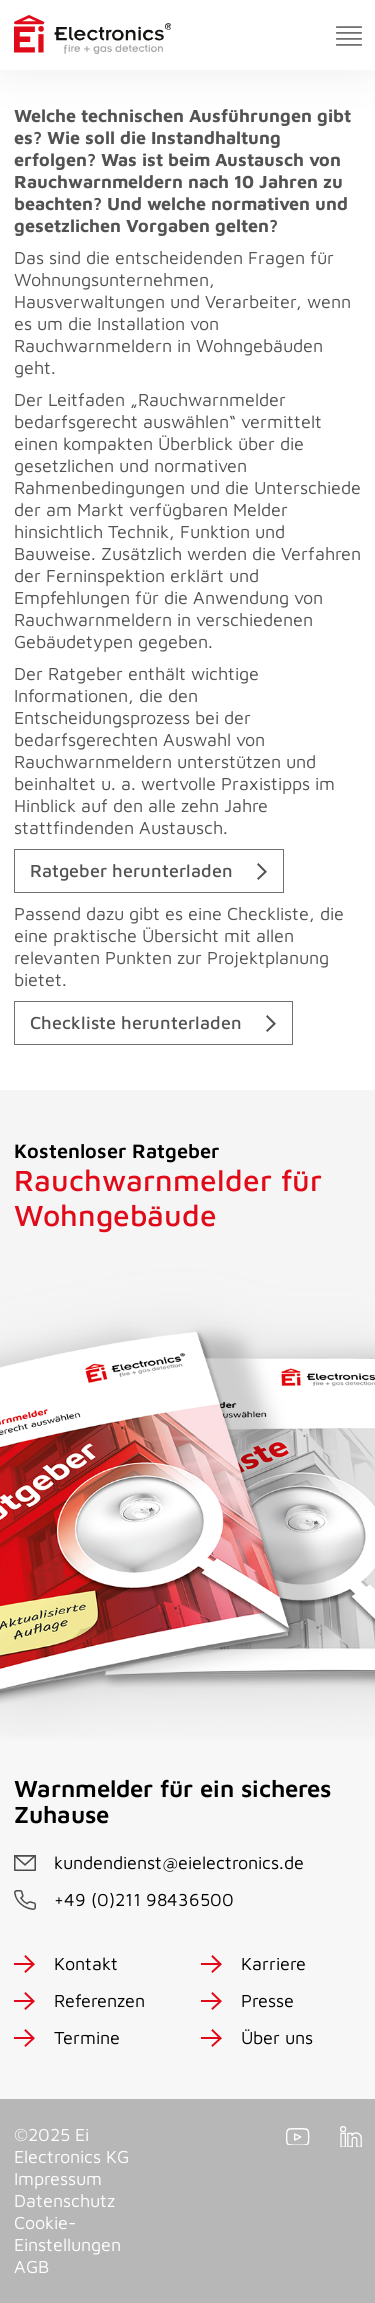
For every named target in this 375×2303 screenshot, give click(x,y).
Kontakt (86, 1963)
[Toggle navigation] (349, 35)
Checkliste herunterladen (136, 1022)
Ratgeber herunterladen (131, 870)
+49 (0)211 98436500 (144, 1899)
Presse (267, 2000)
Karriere (273, 1963)
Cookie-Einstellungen (67, 2233)
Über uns (277, 2037)
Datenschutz (64, 2200)
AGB (31, 2266)
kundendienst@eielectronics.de (179, 1862)
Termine (87, 2037)
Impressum (58, 2178)
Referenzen (99, 2000)
